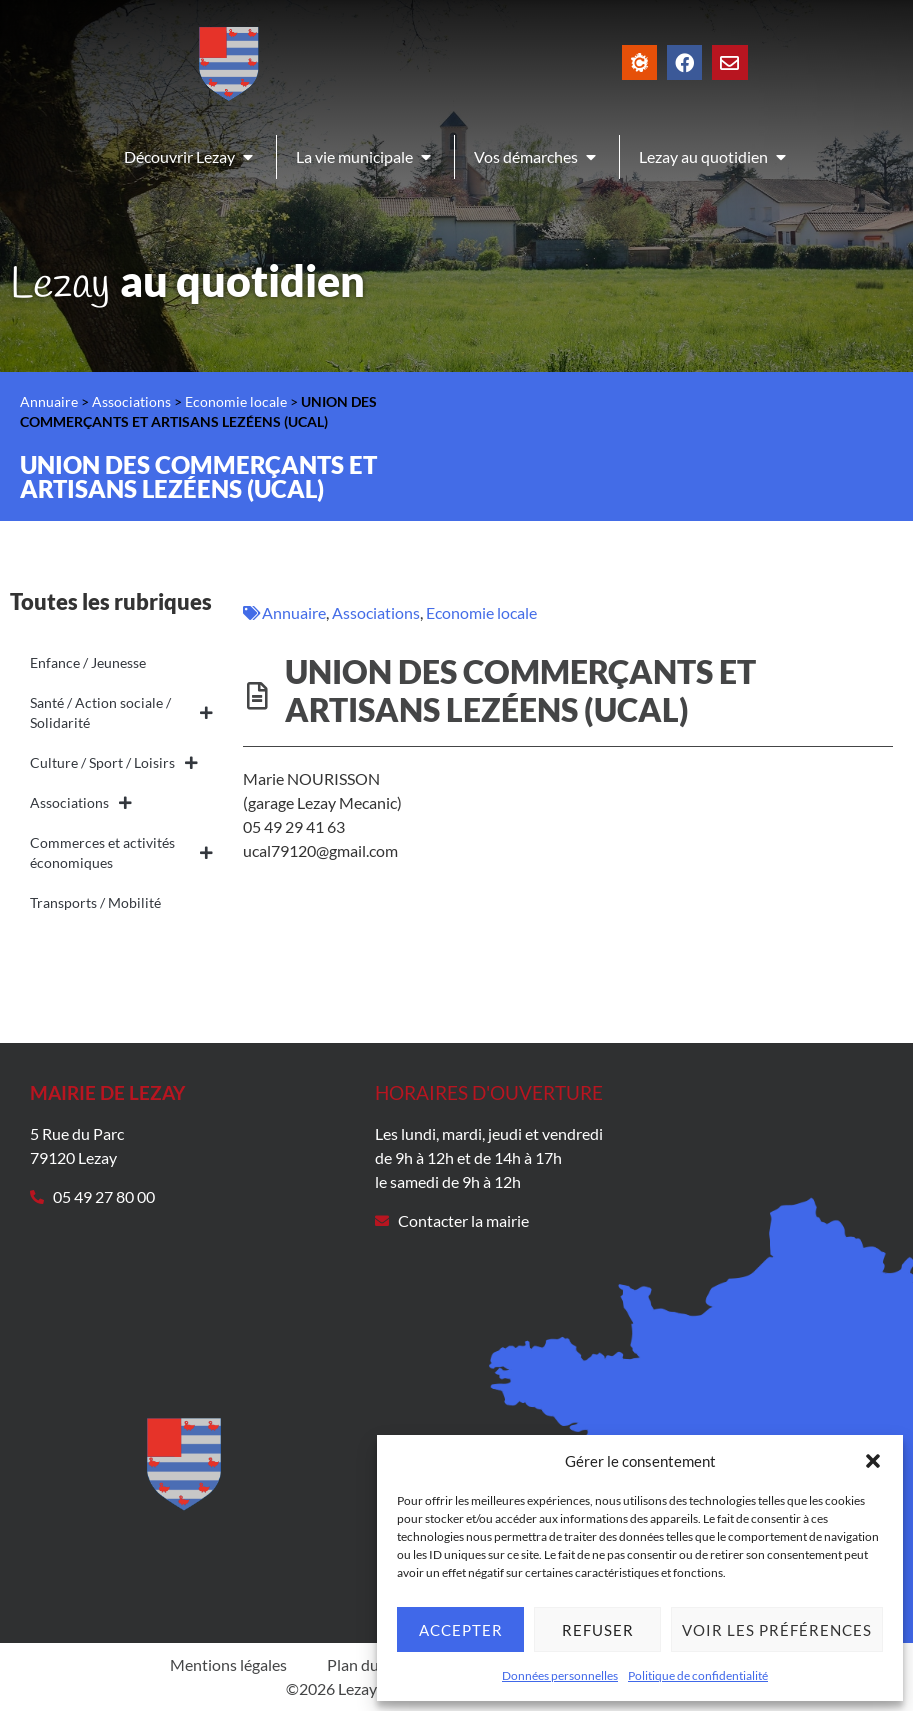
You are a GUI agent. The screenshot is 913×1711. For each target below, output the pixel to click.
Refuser (598, 1630)
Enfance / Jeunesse (88, 662)
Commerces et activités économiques (121, 852)
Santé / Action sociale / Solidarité (121, 712)
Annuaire (49, 402)
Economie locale (236, 402)
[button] (873, 1461)
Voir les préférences (777, 1630)
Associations (131, 402)
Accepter (461, 1630)
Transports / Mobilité (95, 902)
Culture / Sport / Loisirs (114, 763)
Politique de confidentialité (698, 1675)
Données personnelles (560, 1675)
